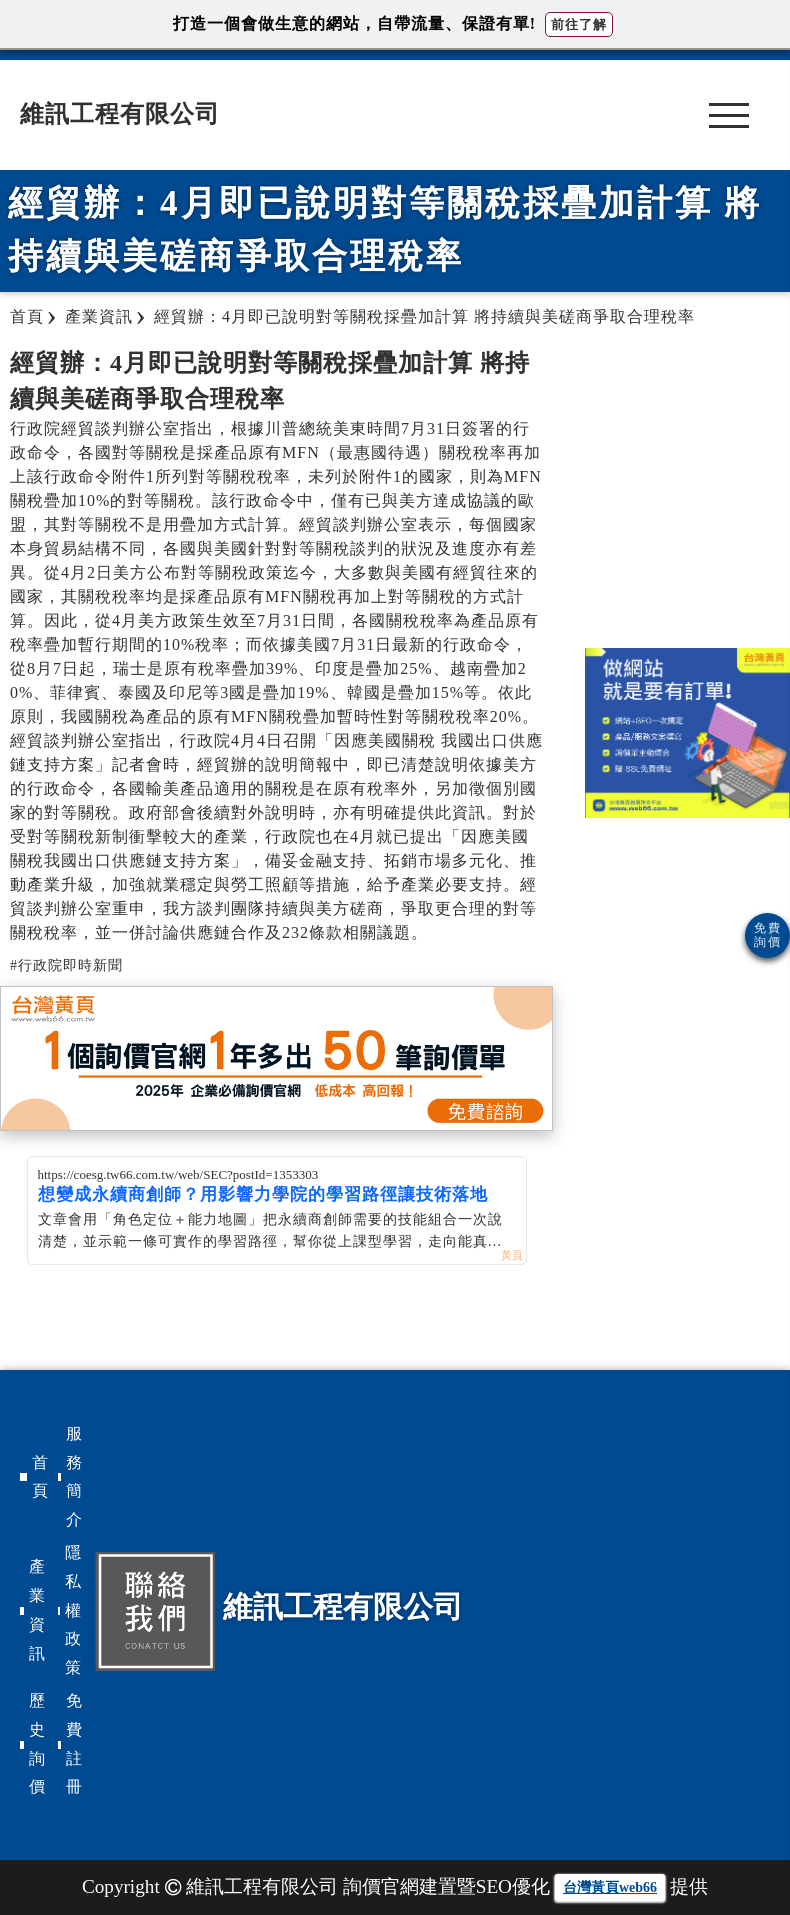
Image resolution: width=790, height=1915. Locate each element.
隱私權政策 (73, 1610)
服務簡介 (74, 1476)
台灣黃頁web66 (610, 1887)
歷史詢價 (37, 1743)
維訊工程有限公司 (120, 114)
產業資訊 (37, 1609)
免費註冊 (74, 1743)
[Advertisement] (687, 488)
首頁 (40, 1477)
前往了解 (579, 24)
